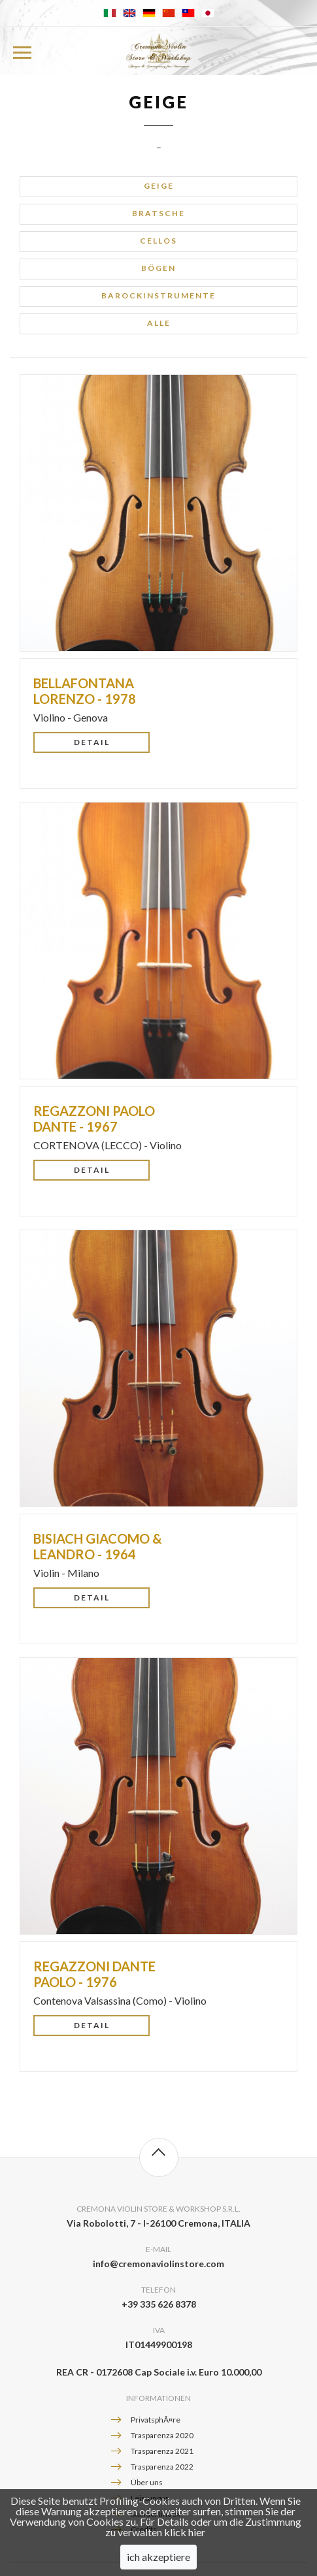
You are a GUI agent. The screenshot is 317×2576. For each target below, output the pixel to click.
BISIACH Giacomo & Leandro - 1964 (97, 1546)
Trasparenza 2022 (162, 2467)
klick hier (184, 2547)
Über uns (147, 2482)
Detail (92, 742)
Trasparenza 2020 (162, 2435)
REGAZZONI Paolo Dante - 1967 (94, 1118)
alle (159, 323)
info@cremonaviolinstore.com (158, 2263)
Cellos (158, 241)
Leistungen (150, 2498)
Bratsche (158, 213)
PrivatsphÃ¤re (155, 2420)
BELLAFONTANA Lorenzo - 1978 (84, 691)
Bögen (158, 268)
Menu (21, 51)
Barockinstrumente (158, 295)
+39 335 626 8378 (159, 2304)
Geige (159, 186)
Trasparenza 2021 (162, 2451)
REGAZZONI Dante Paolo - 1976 (94, 1974)
